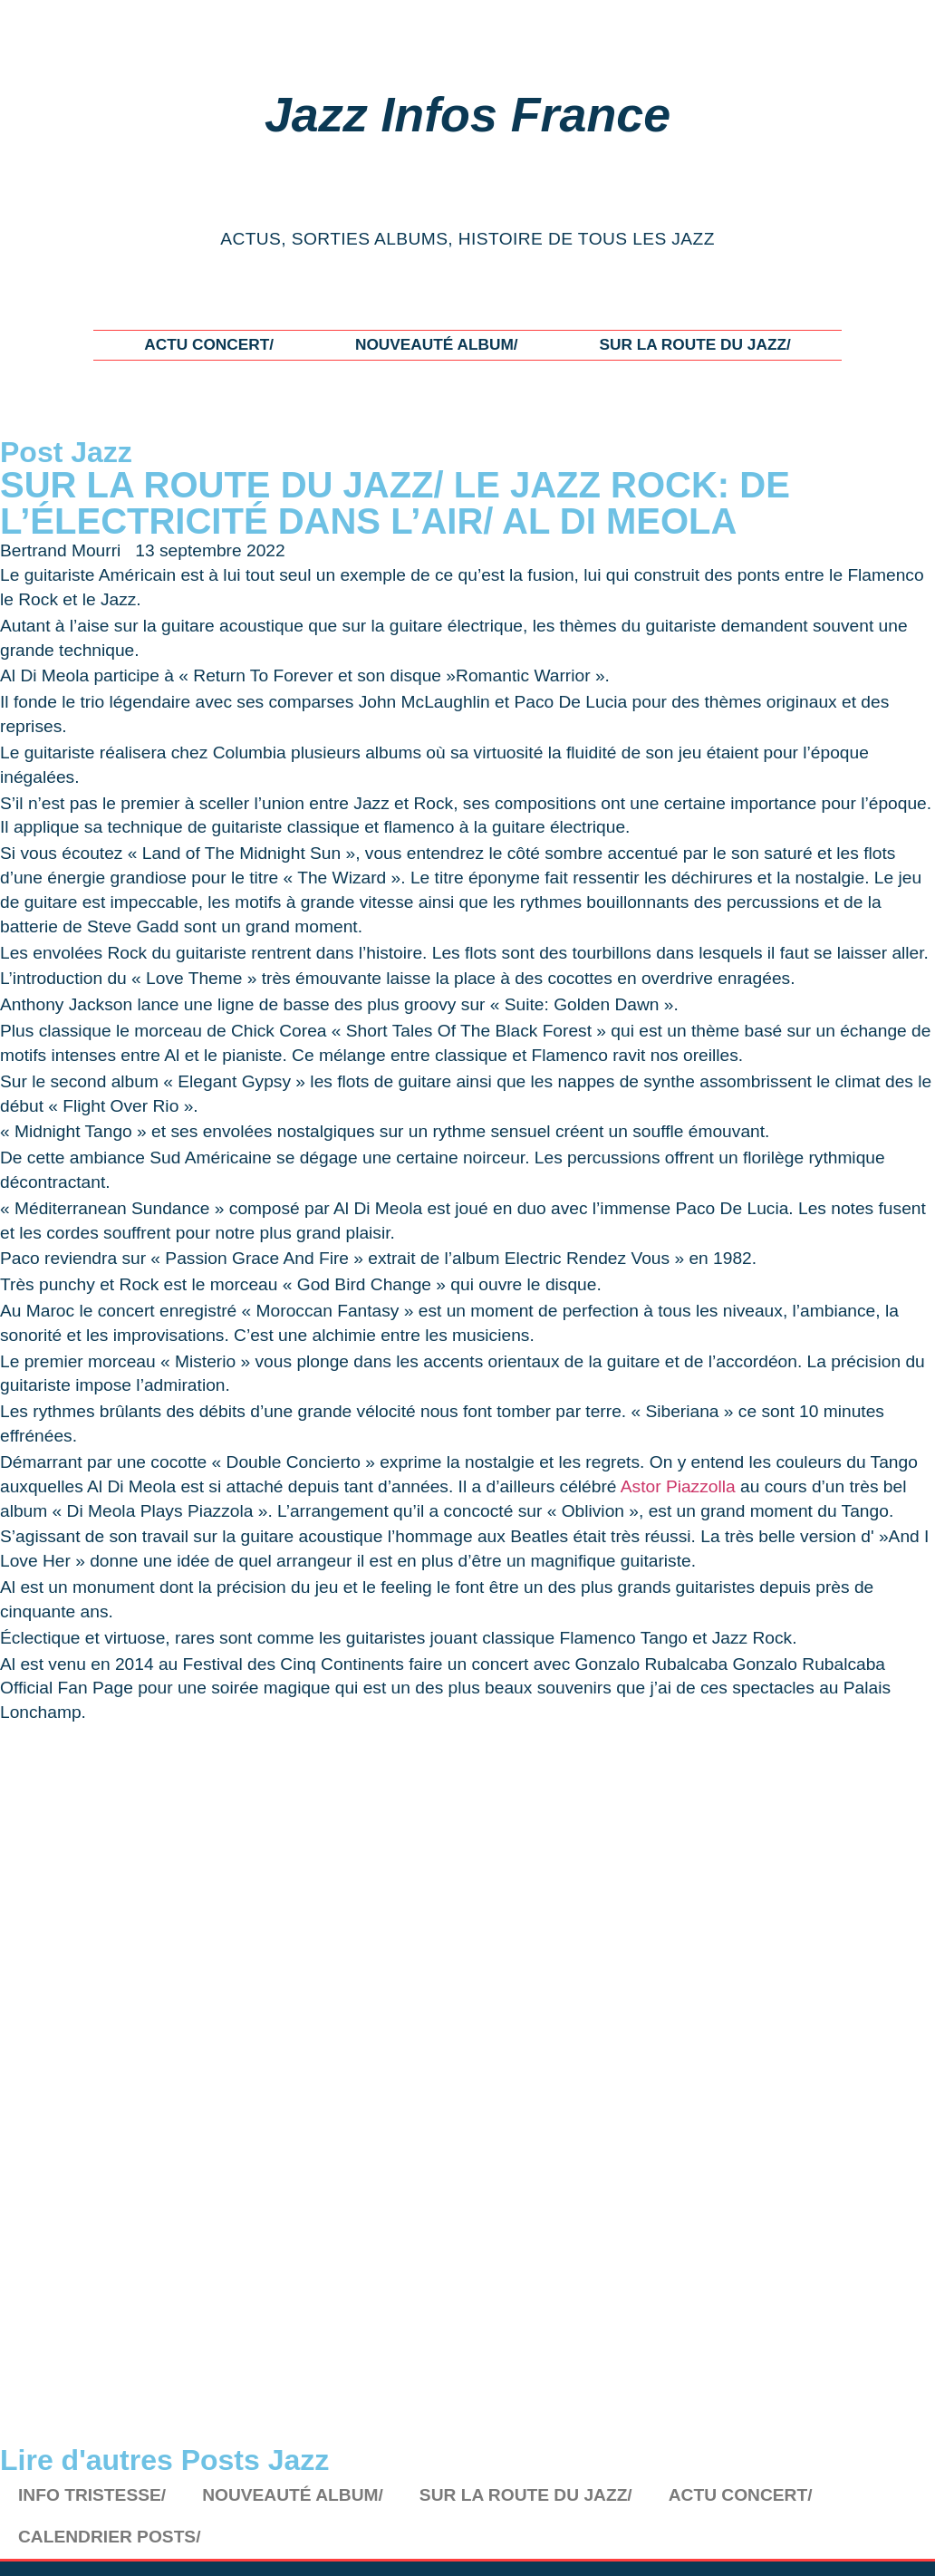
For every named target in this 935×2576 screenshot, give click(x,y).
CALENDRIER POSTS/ (109, 2536)
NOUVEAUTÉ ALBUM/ (436, 344)
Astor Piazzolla (678, 1486)
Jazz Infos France (467, 114)
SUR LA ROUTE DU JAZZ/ (694, 344)
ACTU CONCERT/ (209, 344)
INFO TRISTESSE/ (92, 2494)
